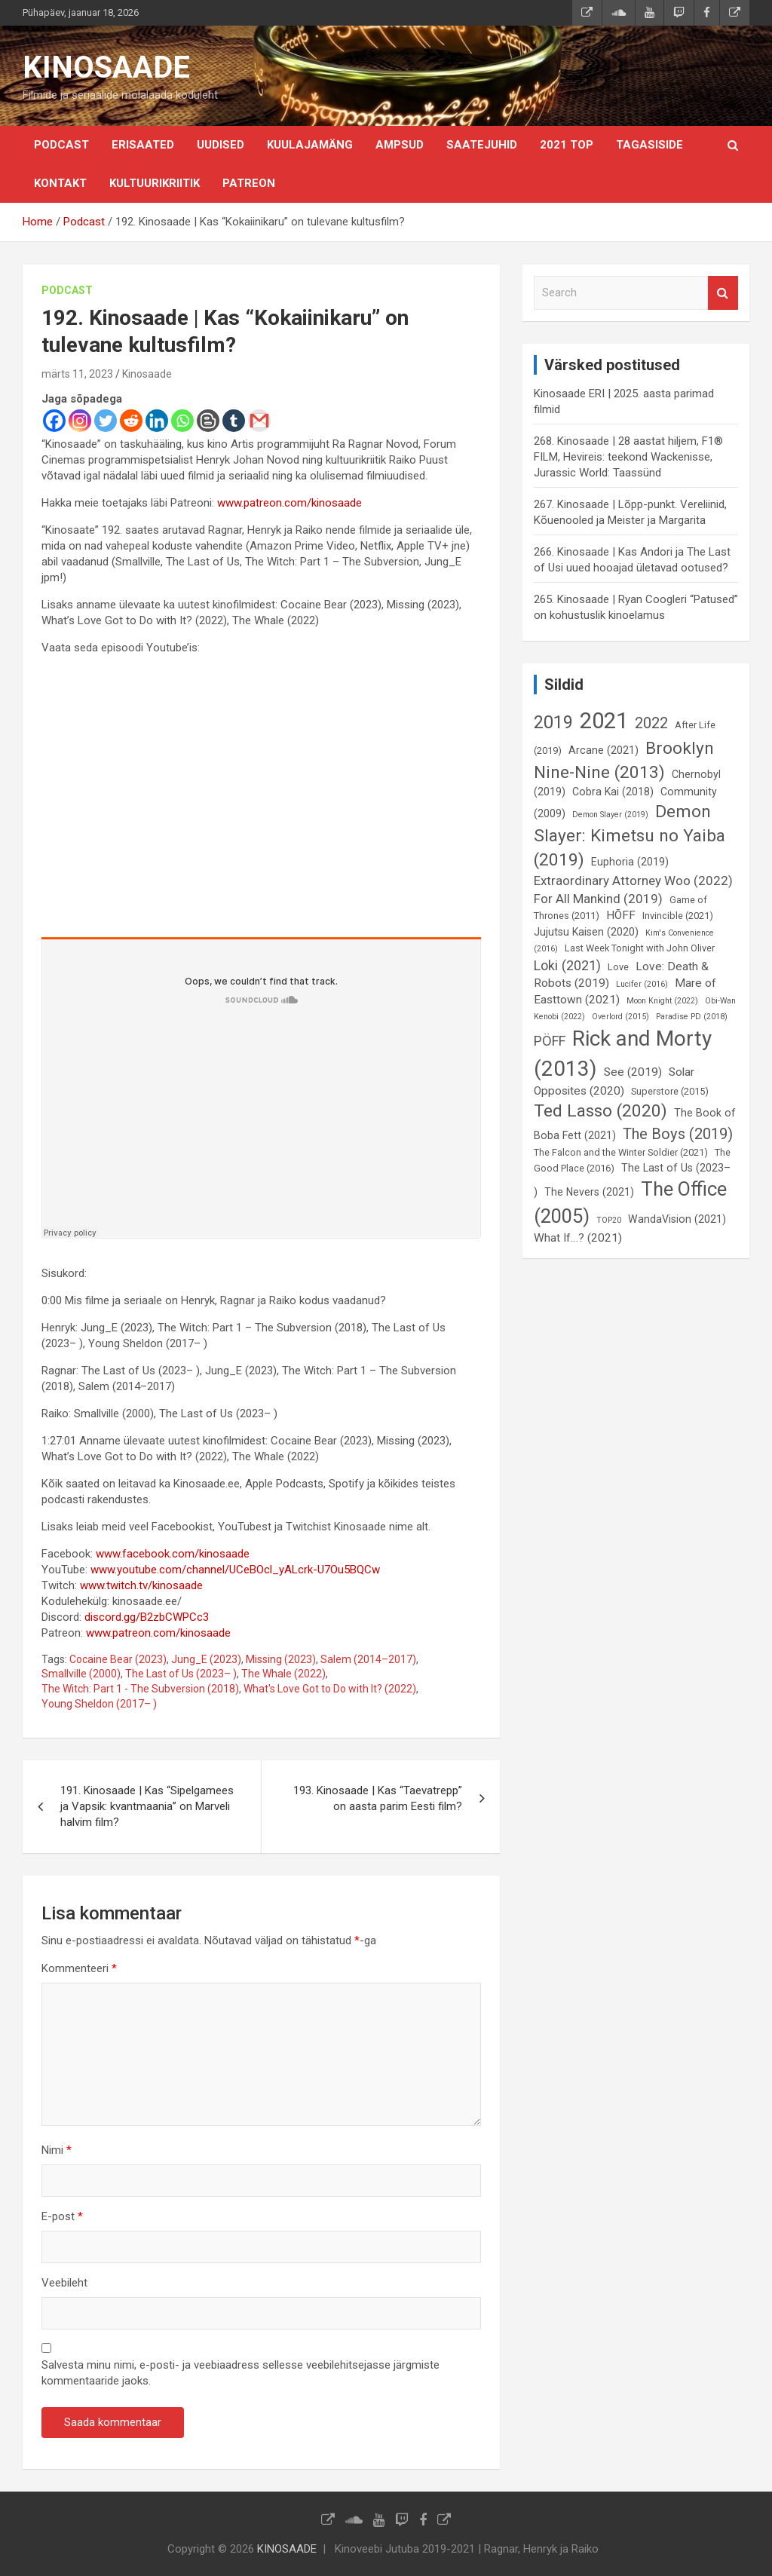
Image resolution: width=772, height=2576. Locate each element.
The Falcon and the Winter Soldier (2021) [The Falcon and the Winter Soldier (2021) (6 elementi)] (621, 1152)
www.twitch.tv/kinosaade (141, 1585)
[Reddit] (131, 420)
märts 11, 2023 (77, 374)
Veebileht (64, 2283)
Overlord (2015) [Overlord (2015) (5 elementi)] (620, 1017)
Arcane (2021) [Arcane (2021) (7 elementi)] (603, 750)
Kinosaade (147, 374)
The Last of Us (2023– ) (181, 1674)
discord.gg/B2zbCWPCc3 (146, 1617)
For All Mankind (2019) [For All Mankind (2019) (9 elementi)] (598, 898)
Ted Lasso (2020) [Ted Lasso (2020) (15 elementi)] (600, 1111)
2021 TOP (566, 145)
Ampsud (399, 145)
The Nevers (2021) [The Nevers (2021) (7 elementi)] (589, 1192)
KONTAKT (60, 183)
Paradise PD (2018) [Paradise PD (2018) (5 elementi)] (692, 1017)
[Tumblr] (233, 420)
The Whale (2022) (283, 1674)
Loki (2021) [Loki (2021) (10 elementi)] (567, 965)
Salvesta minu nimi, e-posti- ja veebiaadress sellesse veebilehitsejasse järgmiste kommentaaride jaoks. (240, 2373)
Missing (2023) (281, 1659)
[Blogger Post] (208, 420)
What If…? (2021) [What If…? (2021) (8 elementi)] (578, 1238)
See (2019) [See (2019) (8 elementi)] (633, 1072)
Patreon (248, 183)
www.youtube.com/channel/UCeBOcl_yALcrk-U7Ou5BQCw (235, 1569)
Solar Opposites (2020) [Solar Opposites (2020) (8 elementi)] (614, 1081)
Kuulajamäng (310, 145)
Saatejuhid (481, 145)
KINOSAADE (106, 67)
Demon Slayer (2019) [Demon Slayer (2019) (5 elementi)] (610, 814)
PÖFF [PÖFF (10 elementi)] (549, 1041)
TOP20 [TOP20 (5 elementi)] (608, 1220)
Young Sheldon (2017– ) (99, 1704)
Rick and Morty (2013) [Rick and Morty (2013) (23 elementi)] (623, 1053)
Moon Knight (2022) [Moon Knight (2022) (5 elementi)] (662, 1001)
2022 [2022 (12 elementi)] (651, 723)
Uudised (220, 145)
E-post (62, 2216)
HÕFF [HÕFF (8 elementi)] (621, 915)
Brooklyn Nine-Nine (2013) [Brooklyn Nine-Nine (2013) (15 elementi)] (624, 760)
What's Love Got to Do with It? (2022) (330, 1689)
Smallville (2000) (81, 1674)
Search (723, 293)
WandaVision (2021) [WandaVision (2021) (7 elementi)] (677, 1219)
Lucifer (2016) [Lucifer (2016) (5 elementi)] (642, 984)
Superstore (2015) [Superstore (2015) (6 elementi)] (670, 1091)
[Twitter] (105, 420)
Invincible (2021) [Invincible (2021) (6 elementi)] (677, 915)
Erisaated (143, 145)
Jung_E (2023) (206, 1659)
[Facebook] (54, 420)
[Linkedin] (157, 420)
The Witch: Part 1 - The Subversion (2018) (140, 1689)
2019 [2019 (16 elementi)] (553, 722)
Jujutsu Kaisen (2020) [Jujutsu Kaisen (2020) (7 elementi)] (586, 932)
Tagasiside (649, 145)
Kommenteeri (79, 1968)
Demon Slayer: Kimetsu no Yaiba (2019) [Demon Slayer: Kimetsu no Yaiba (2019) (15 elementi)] (629, 835)
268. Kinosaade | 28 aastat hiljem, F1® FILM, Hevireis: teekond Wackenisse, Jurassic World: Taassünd (628, 456)
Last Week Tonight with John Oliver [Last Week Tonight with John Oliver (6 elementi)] (640, 948)
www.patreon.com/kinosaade (289, 503)
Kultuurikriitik (154, 183)
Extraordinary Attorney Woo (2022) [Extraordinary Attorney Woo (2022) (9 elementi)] (633, 880)
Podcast (61, 145)
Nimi (56, 2150)
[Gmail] (259, 420)
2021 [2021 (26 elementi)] (604, 721)
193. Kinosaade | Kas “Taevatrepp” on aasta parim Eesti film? (377, 1798)
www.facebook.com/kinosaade (173, 1554)
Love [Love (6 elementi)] (618, 967)
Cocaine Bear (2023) (118, 1659)
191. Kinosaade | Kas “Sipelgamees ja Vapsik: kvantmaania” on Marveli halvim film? (147, 1806)
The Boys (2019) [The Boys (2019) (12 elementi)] (678, 1134)
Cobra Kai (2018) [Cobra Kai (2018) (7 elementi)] (613, 792)
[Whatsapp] (182, 420)
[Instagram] (80, 420)
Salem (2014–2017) (368, 1659)
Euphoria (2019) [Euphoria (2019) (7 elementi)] (630, 862)
